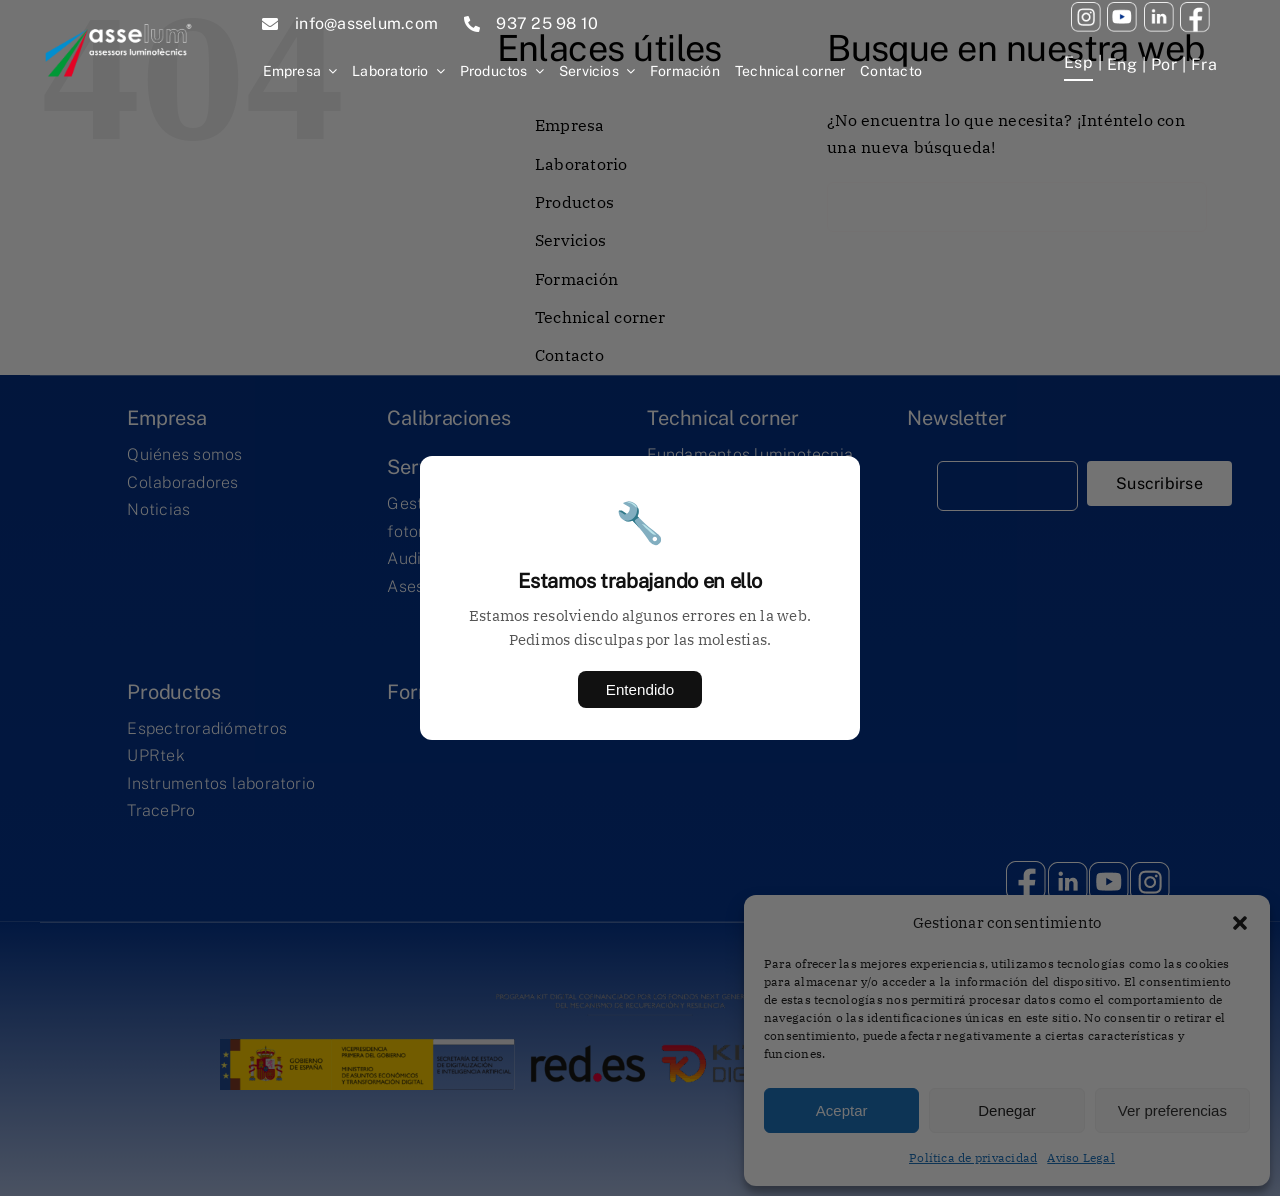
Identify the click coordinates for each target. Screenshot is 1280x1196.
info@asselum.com (366, 23)
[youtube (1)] (1122, 10)
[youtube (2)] (1086, 10)
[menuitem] (1078, 65)
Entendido (640, 689)
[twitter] (1159, 10)
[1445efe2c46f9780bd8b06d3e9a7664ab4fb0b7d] (118, 12)
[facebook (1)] (1195, 10)
